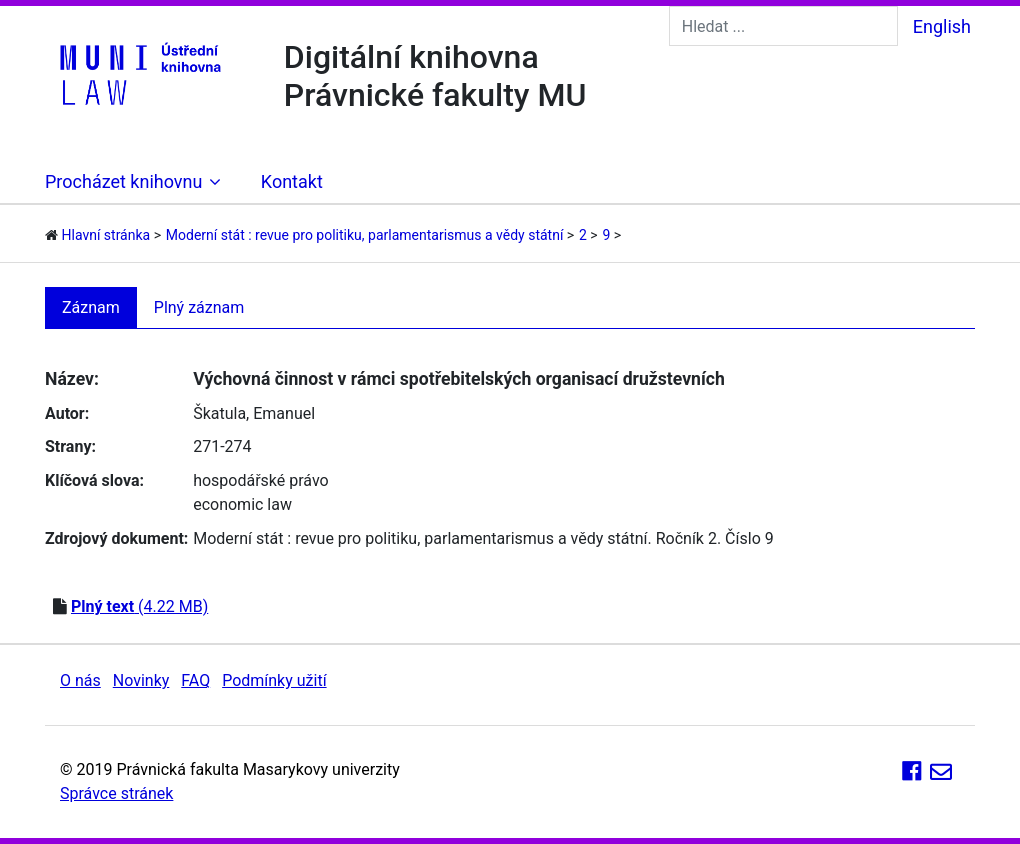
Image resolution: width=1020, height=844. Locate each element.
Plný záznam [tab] (199, 307)
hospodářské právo (261, 480)
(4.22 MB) (139, 606)
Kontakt (292, 181)
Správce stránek (116, 793)
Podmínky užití (274, 680)
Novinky (141, 680)
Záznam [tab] (91, 307)
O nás (80, 680)
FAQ (195, 680)
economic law (242, 504)
